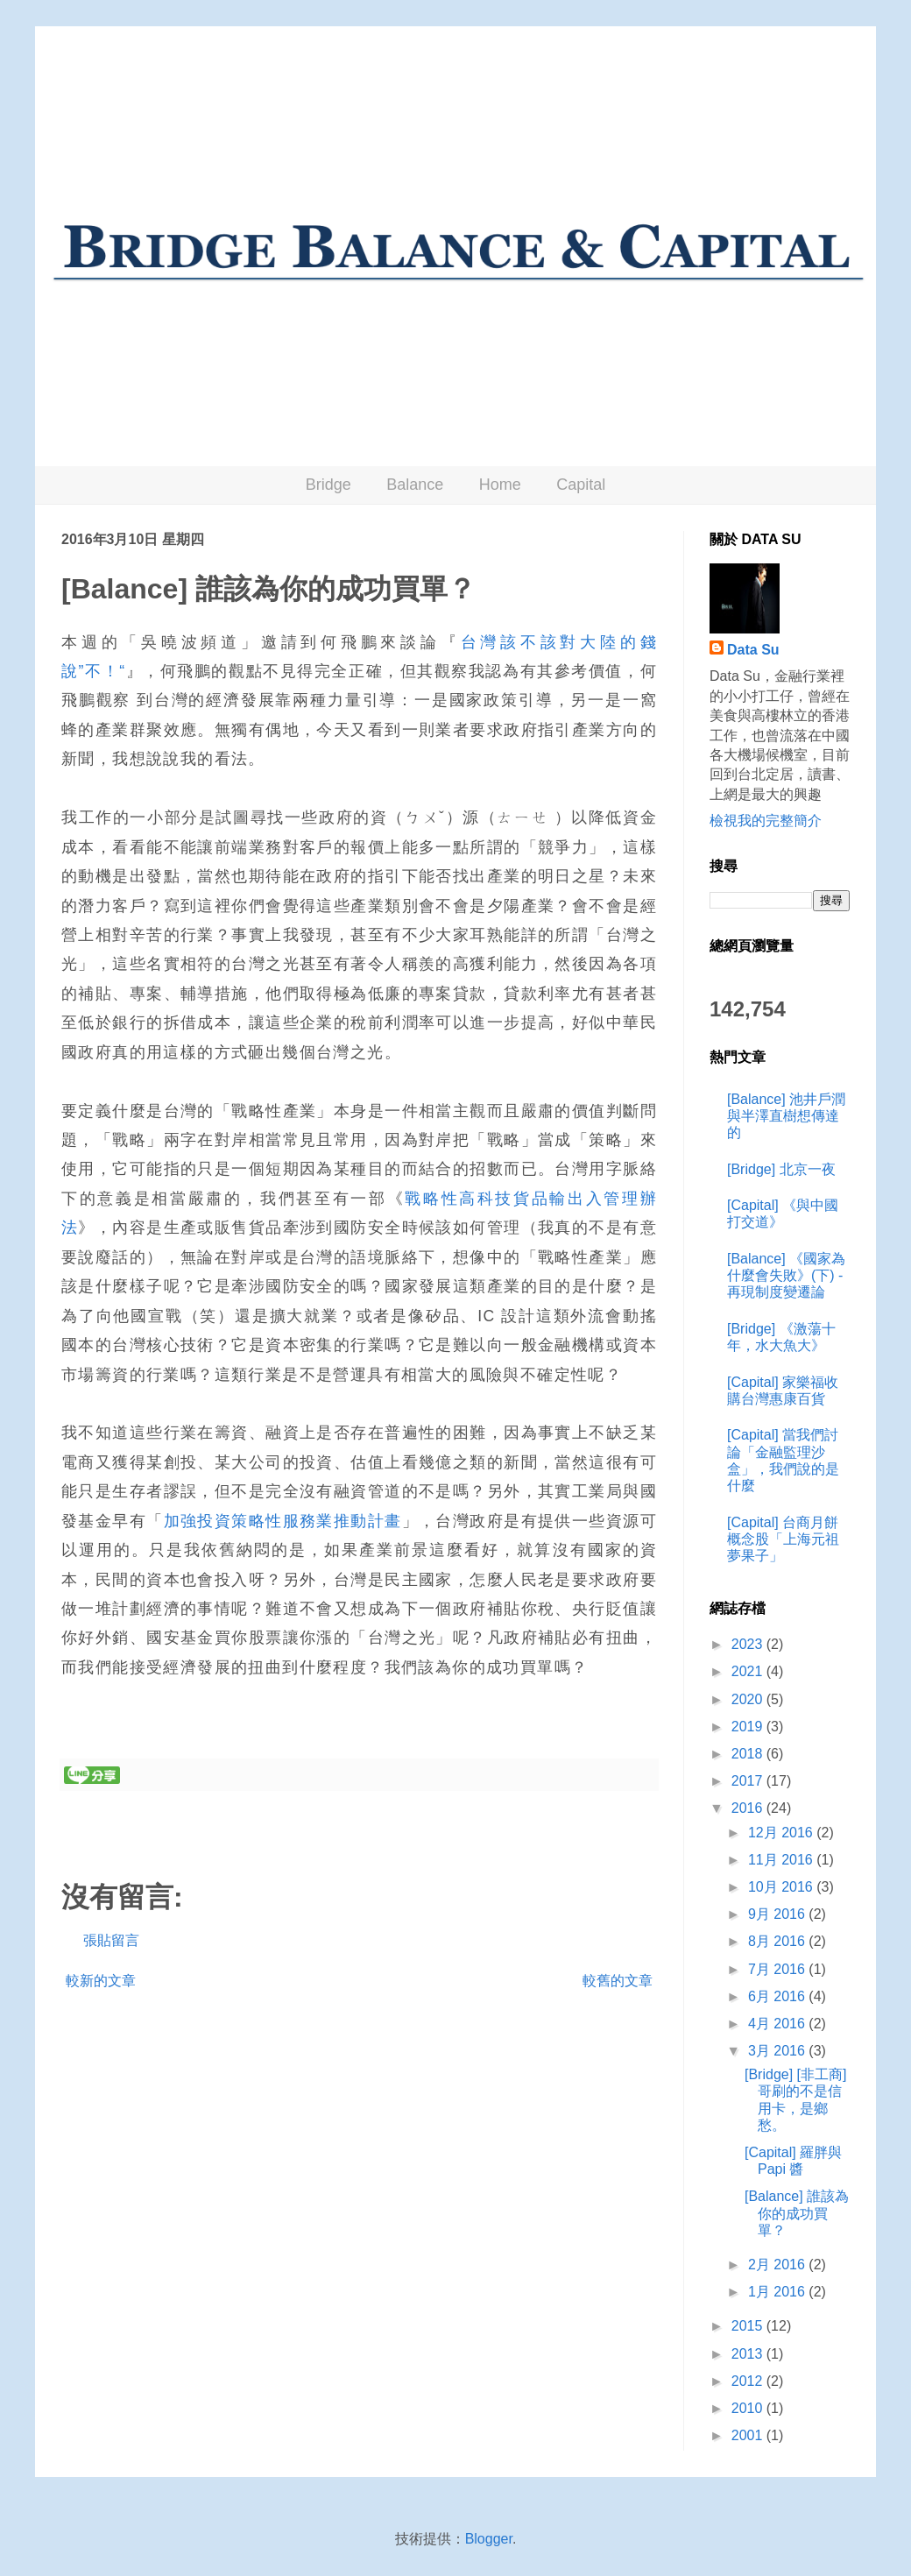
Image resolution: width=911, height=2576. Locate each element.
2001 (748, 2435)
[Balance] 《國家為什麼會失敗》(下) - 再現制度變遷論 (786, 1275)
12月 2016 (782, 1832)
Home (500, 484)
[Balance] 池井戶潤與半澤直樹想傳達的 (786, 1116)
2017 (748, 1780)
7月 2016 (778, 1969)
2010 (748, 2408)
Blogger (488, 2538)
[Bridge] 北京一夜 (781, 1169)
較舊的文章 (618, 1980)
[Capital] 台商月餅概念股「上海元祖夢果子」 (783, 1539)
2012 (748, 2381)
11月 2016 (782, 1859)
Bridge (328, 484)
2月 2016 (778, 2264)
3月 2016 (778, 2050)
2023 (748, 1644)
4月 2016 (778, 2023)
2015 (748, 2325)
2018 (748, 1753)
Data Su (753, 649)
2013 (748, 2353)
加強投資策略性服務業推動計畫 (283, 1521)
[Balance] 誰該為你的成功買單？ (797, 2213)
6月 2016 (778, 1996)
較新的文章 (101, 1980)
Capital (580, 484)
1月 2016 (778, 2291)
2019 (748, 1726)
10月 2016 (782, 1886)
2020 (748, 1699)
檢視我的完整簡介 (766, 820)
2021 (748, 1671)
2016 (748, 1808)
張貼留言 (111, 1940)
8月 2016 (778, 1941)
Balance (414, 484)
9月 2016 (778, 1914)
